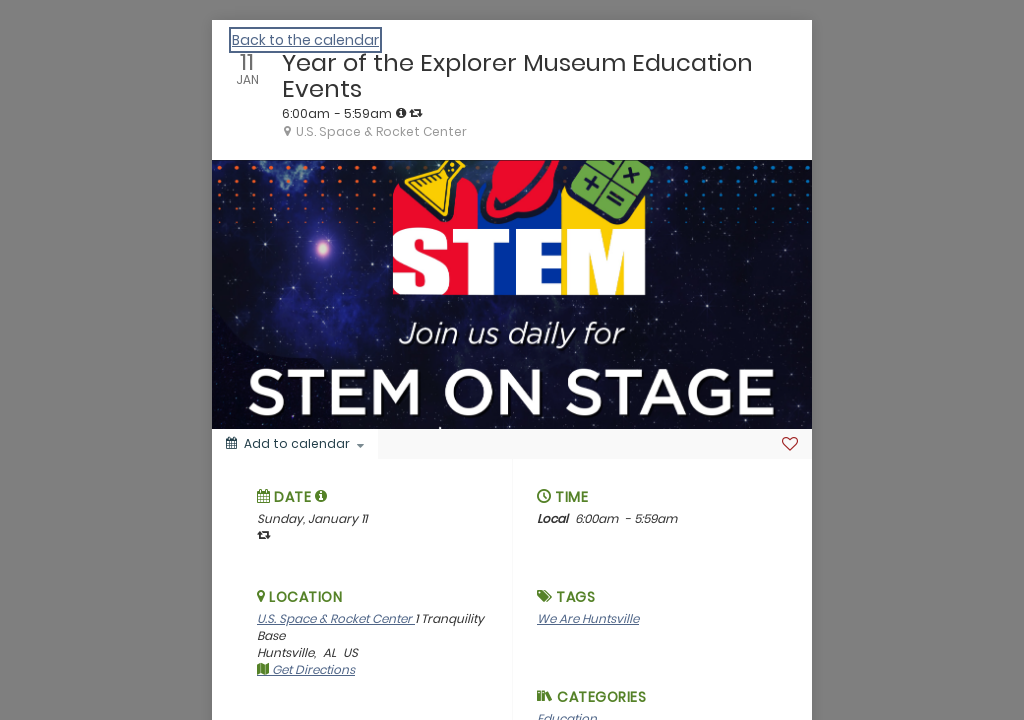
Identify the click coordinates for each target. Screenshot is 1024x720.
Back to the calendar (305, 40)
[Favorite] (790, 444)
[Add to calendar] (295, 444)
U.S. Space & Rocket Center (336, 618)
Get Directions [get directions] (306, 669)
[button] (321, 496)
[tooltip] (401, 113)
